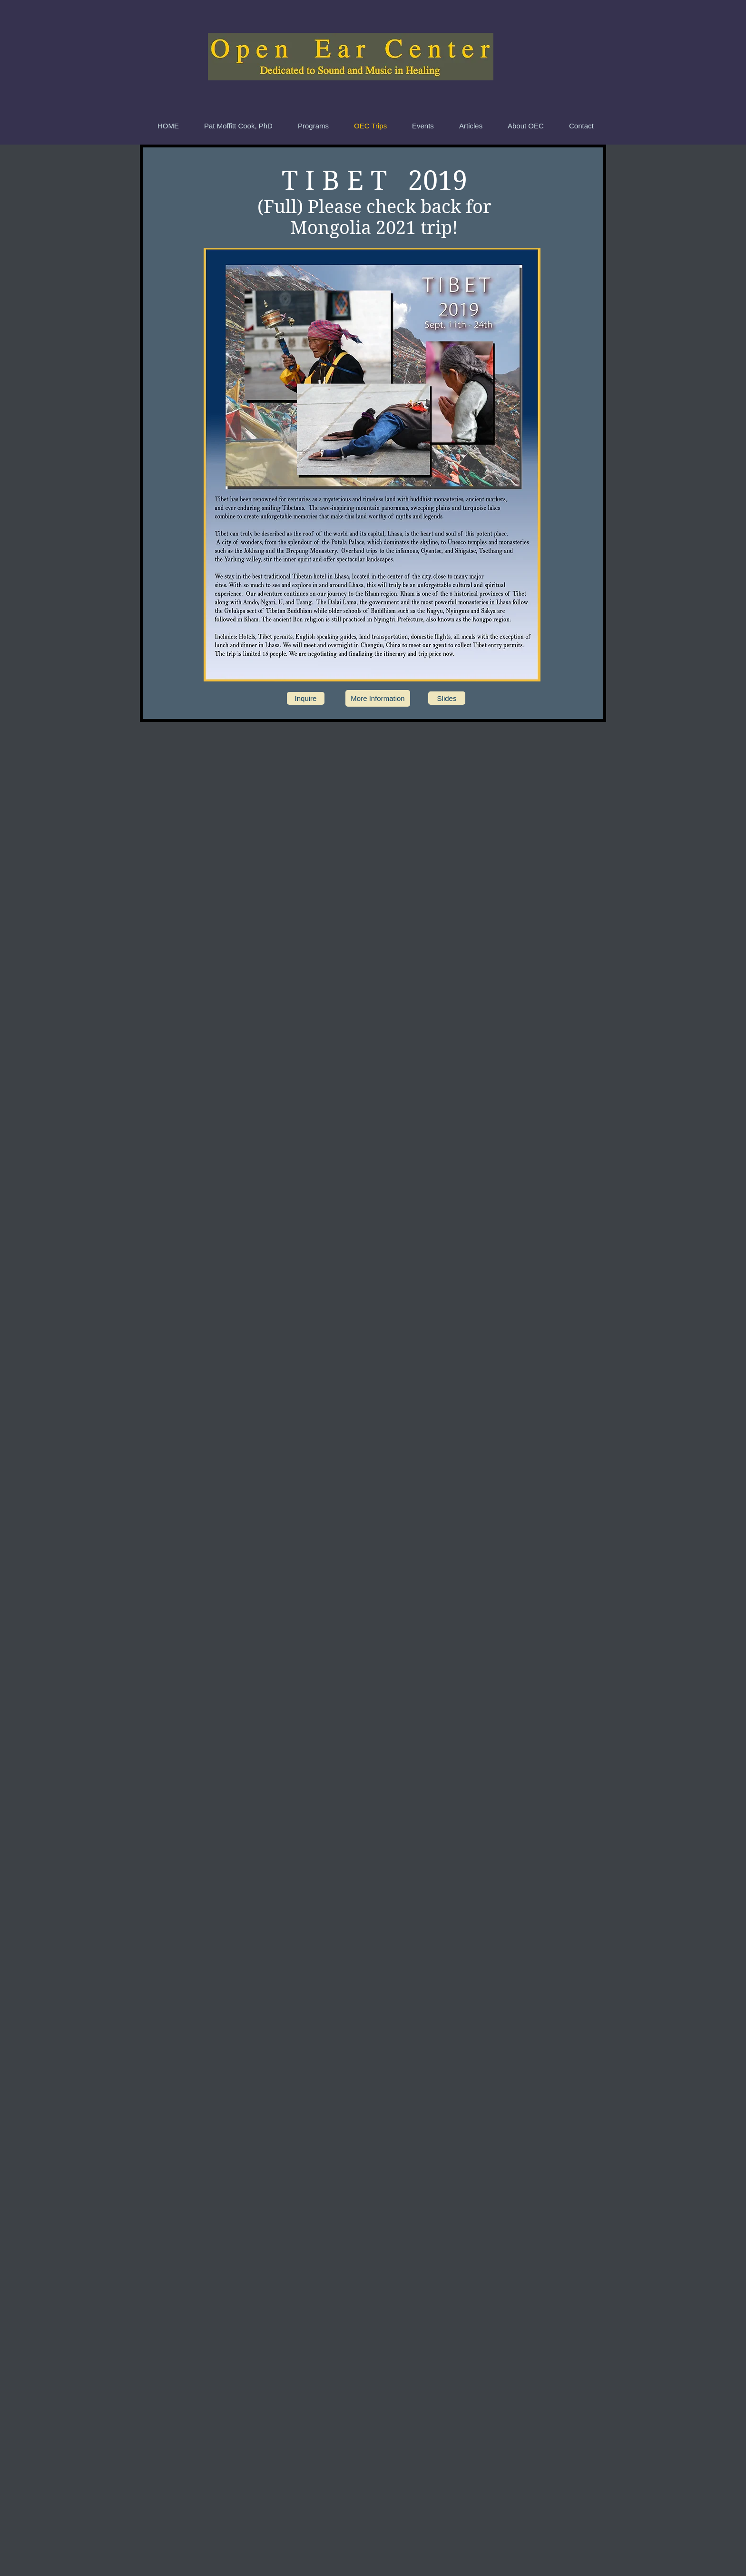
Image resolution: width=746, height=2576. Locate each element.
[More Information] (377, 698)
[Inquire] (305, 698)
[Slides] (446, 698)
